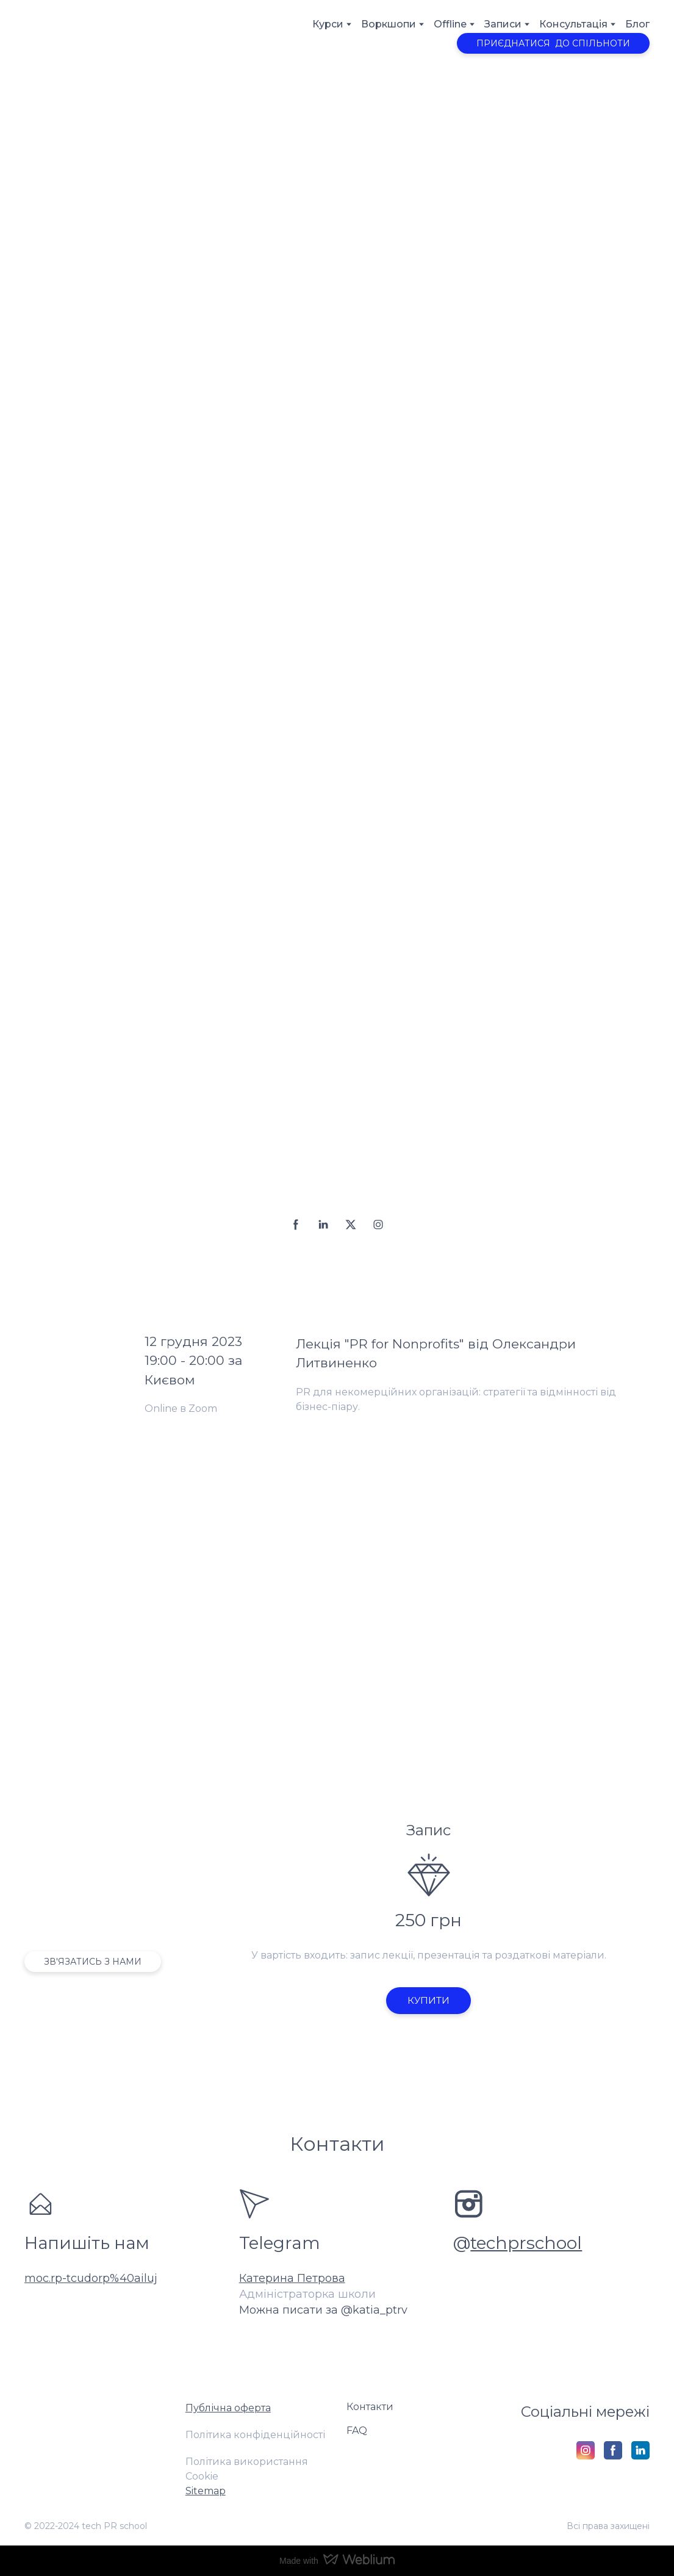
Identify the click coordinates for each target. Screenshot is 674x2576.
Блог (637, 24)
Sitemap (205, 2491)
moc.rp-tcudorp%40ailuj (90, 2278)
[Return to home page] (67, 36)
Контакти (369, 2406)
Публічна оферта (228, 2408)
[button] (553, 43)
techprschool (526, 2242)
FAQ (356, 2430)
